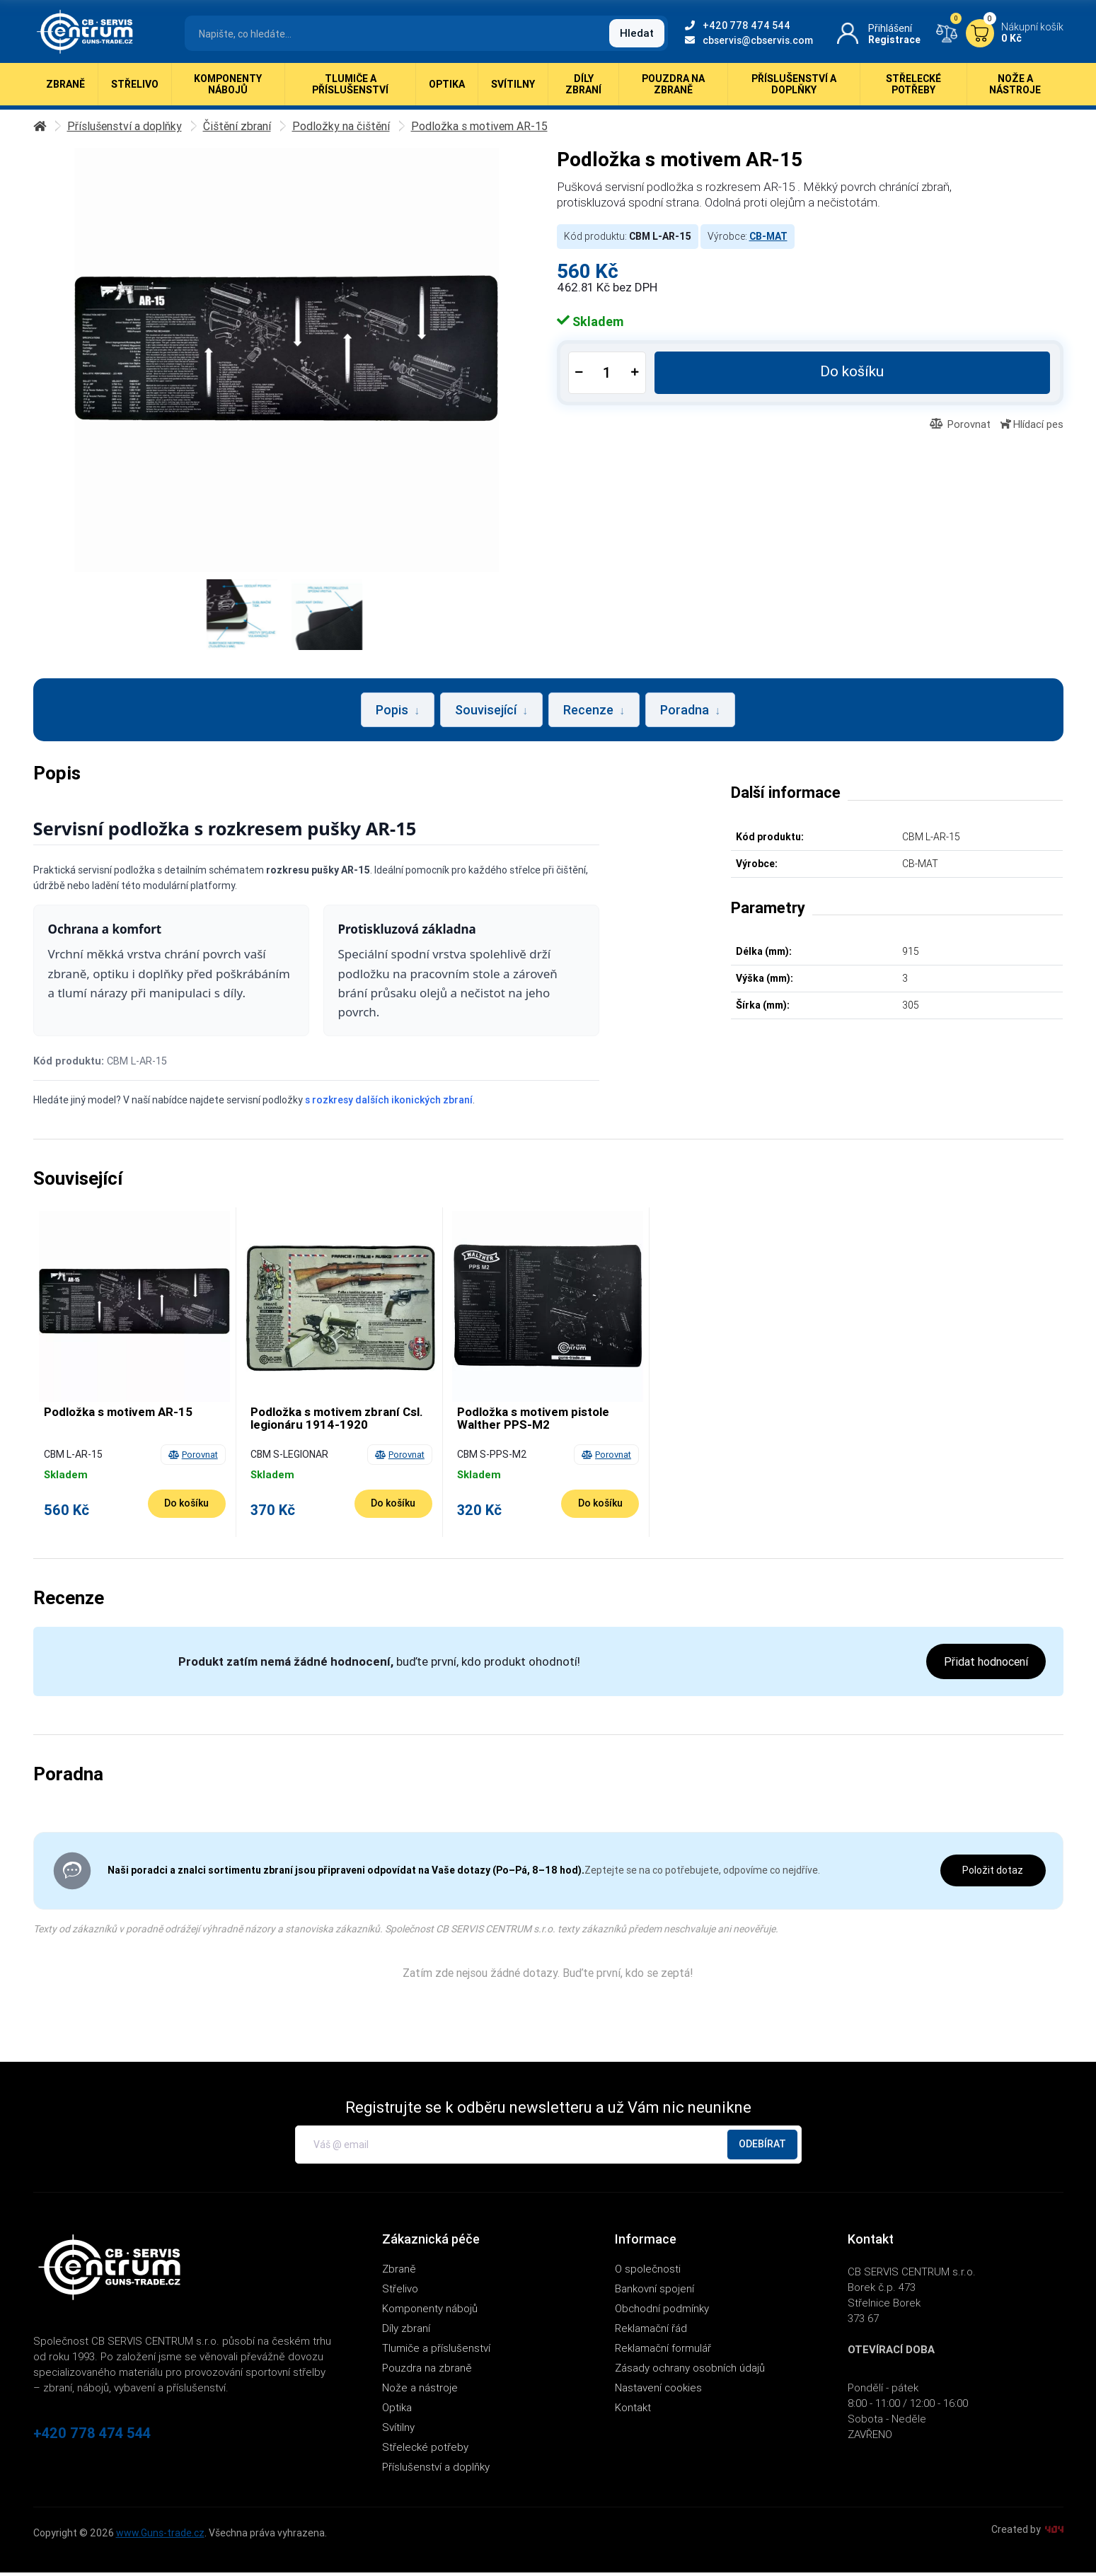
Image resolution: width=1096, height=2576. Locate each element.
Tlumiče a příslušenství (350, 92)
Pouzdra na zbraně (673, 92)
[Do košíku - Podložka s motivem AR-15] (187, 1507)
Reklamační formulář (663, 2351)
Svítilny (513, 92)
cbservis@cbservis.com (749, 40)
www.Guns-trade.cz (160, 2536)
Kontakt (633, 2411)
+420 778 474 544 (737, 25)
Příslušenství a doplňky (793, 92)
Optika (447, 92)
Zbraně (65, 92)
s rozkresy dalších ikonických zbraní (389, 1103)
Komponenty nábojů (228, 92)
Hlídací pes (1031, 427)
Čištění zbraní (246, 129)
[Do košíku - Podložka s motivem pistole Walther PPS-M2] (600, 1507)
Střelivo (134, 92)
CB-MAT (768, 239)
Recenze (594, 713)
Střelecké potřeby (913, 92)
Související (491, 713)
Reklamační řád (651, 2331)
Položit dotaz (992, 1873)
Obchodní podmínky (662, 2312)
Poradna (690, 713)
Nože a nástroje (1015, 92)
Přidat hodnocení (986, 1665)
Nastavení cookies (658, 2391)
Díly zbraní (583, 92)
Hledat (637, 33)
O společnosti (648, 2272)
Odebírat (762, 2147)
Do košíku (854, 375)
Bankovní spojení (654, 2292)
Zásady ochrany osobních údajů (690, 2371)
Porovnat (960, 427)
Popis (398, 713)
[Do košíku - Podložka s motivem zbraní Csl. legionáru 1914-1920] (393, 1507)
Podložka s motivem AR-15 (501, 129)
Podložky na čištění (356, 129)
